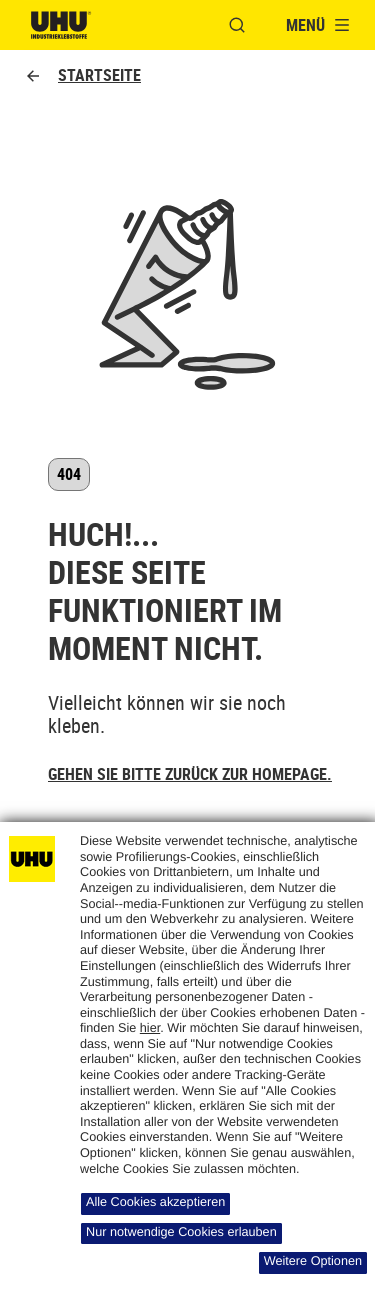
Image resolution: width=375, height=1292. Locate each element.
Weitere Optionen (313, 1261)
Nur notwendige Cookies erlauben (181, 1232)
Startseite (82, 75)
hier (150, 1028)
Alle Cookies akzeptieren (155, 1202)
